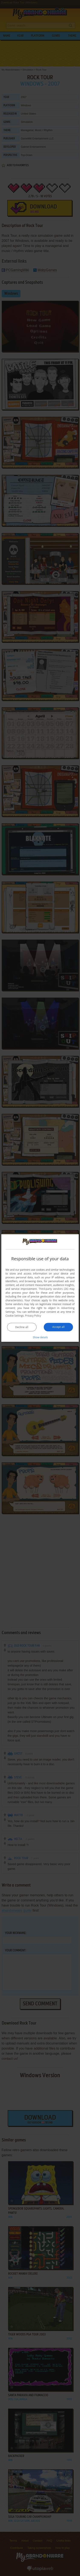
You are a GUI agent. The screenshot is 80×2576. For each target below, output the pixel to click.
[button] (40, 1337)
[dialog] (40, 1288)
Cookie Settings (15, 1315)
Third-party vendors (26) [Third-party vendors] (53, 1289)
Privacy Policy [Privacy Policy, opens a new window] (33, 1315)
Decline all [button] (21, 1327)
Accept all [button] (58, 1327)
